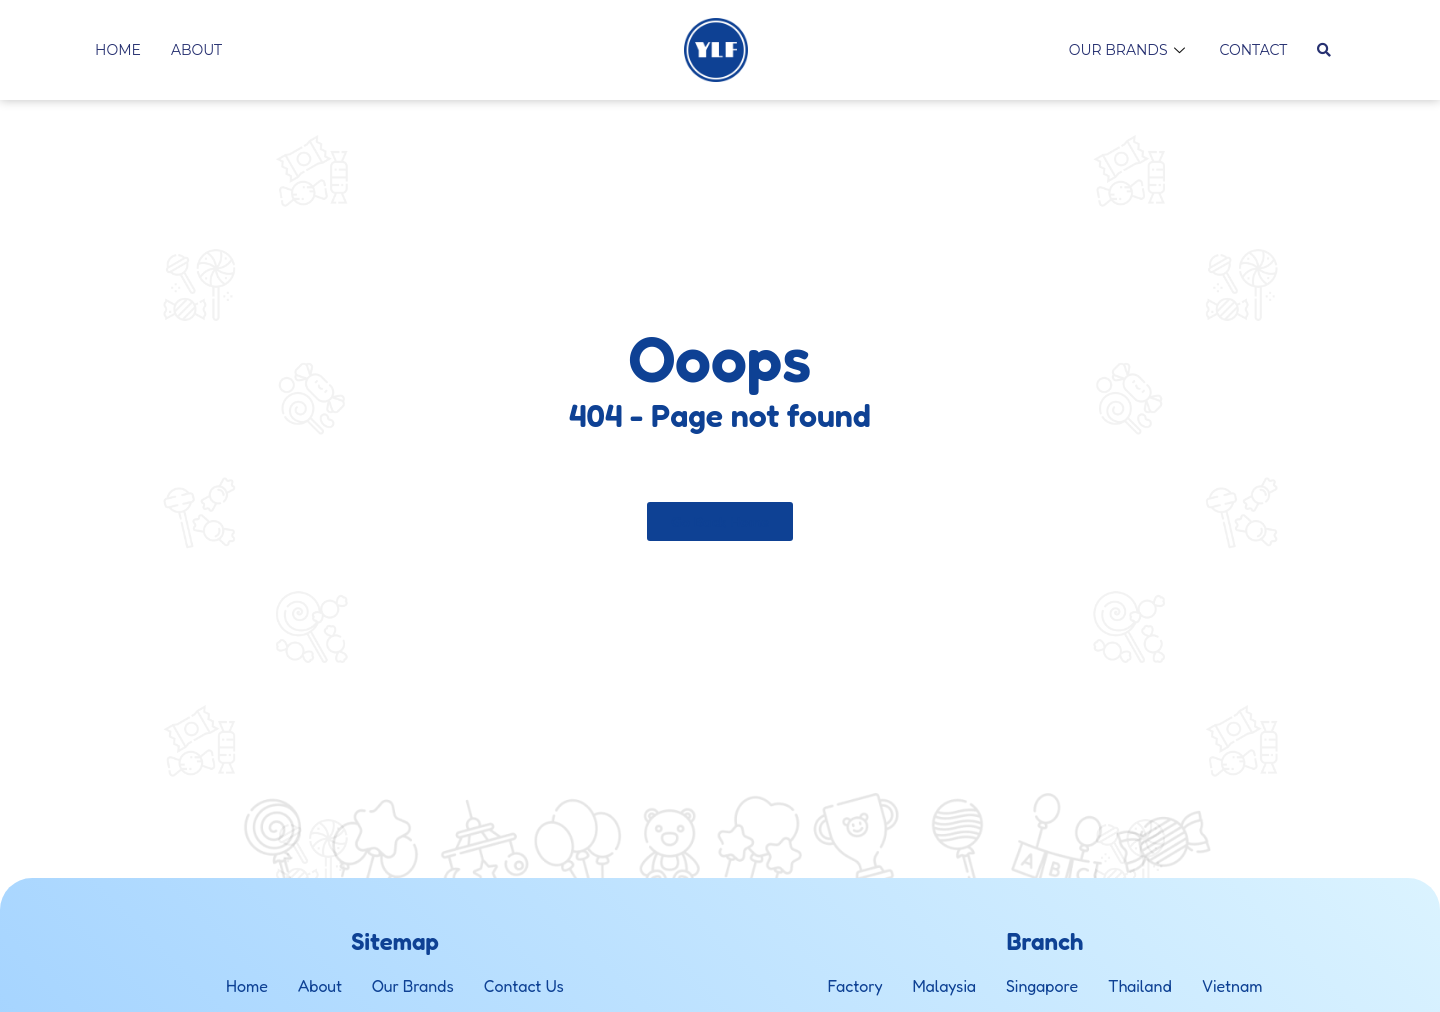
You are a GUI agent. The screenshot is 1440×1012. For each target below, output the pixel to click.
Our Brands (1129, 50)
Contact (1254, 50)
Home (118, 50)
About (196, 50)
